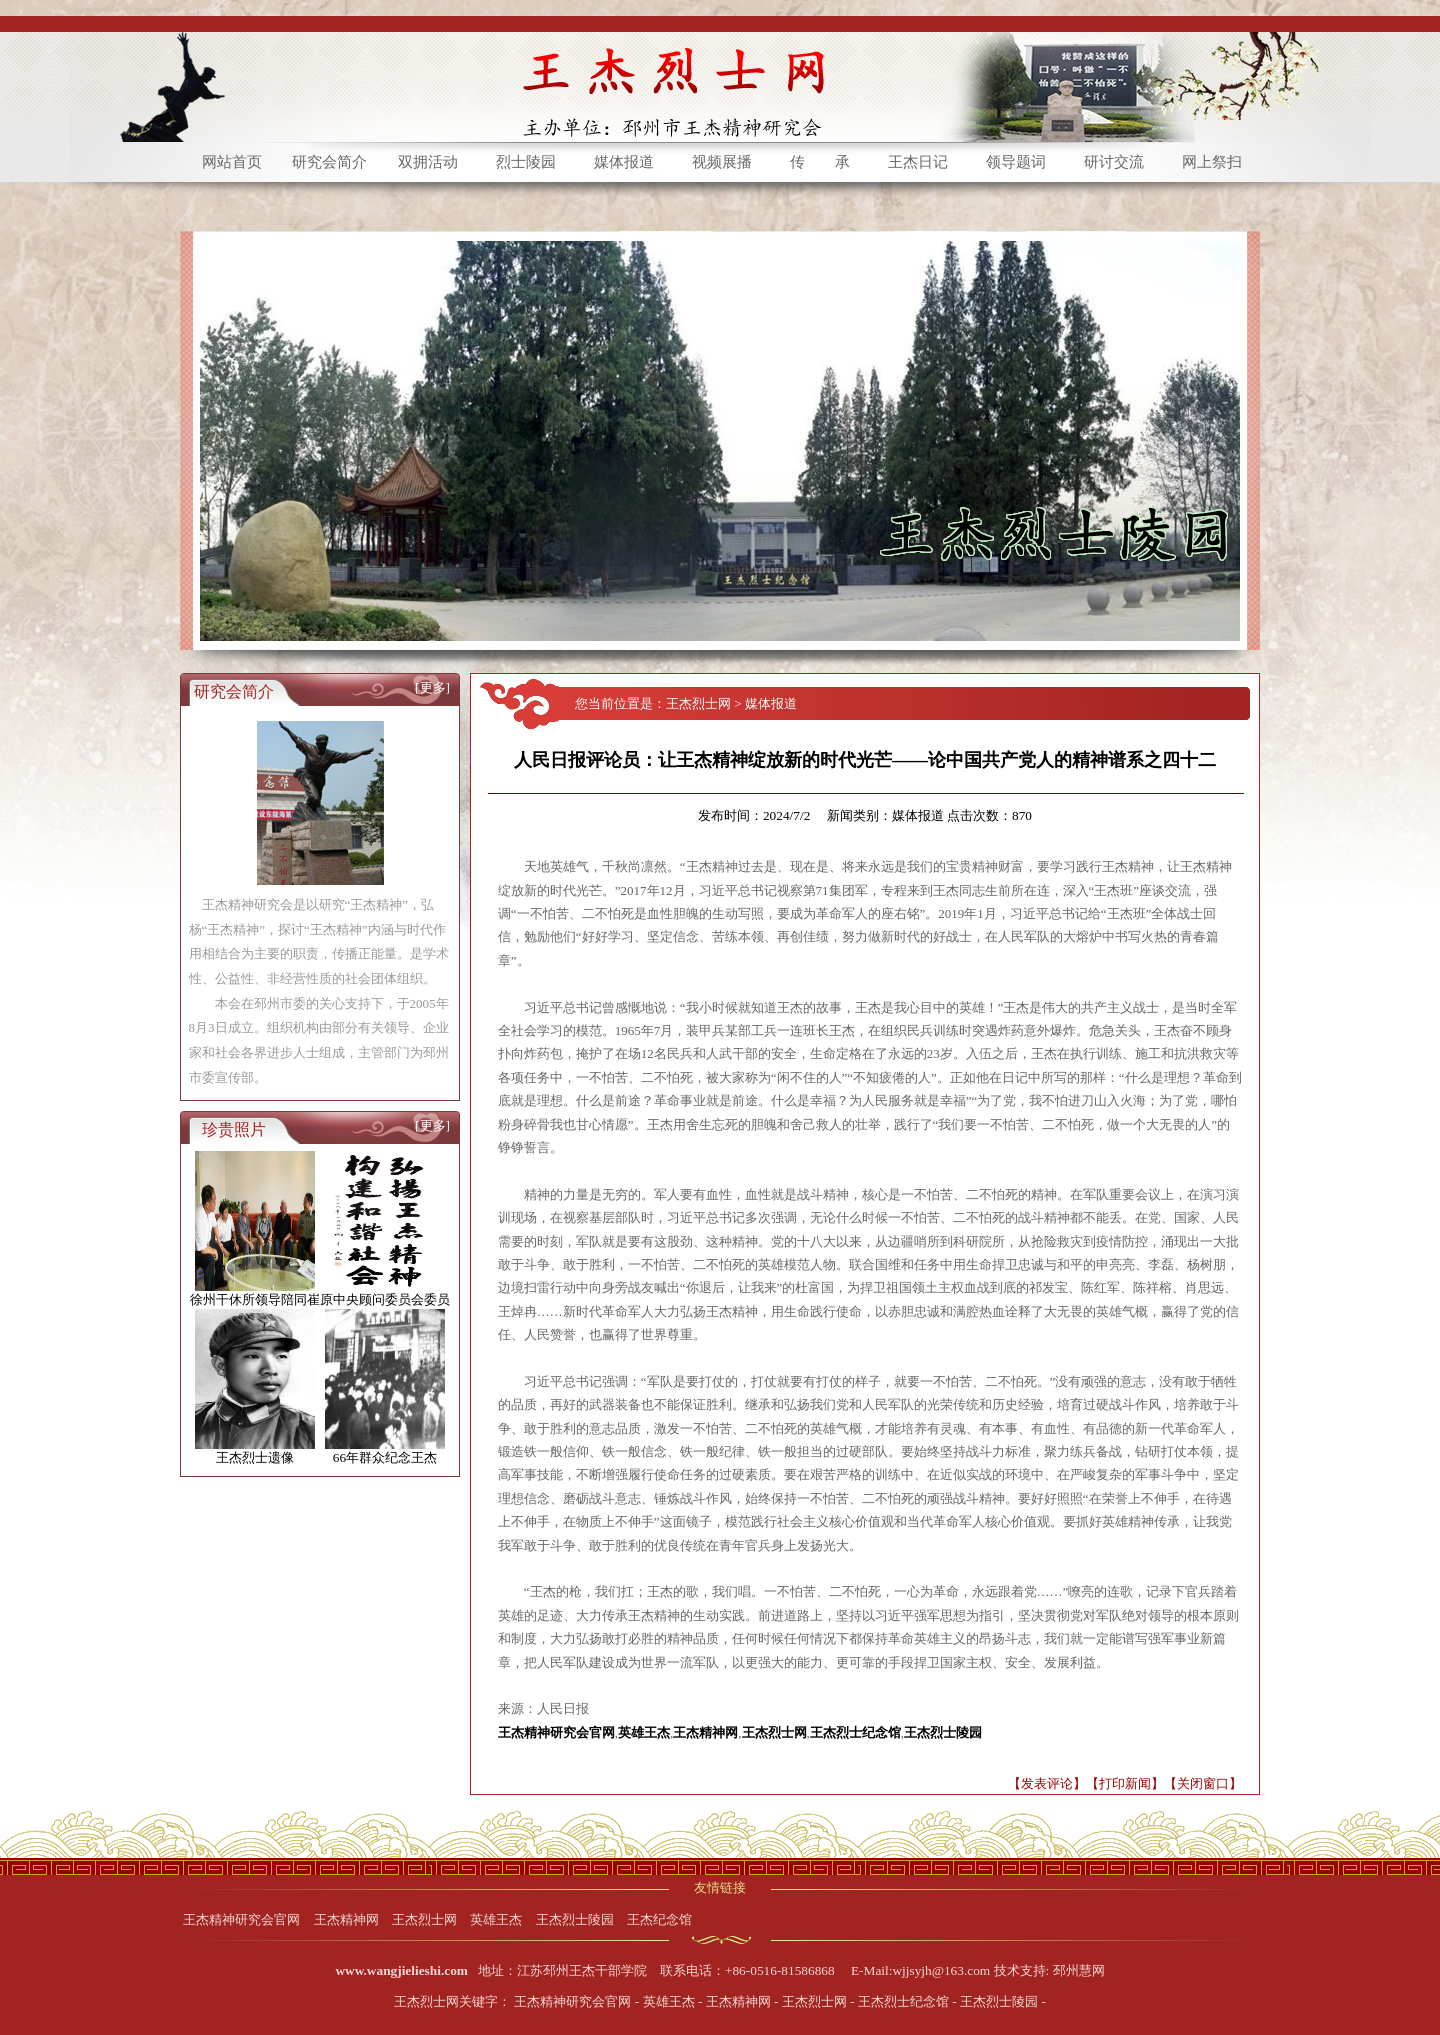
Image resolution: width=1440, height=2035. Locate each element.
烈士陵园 (526, 162)
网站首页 (232, 162)
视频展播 (722, 162)
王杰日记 (918, 162)
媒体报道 (624, 162)
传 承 (820, 162)
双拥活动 (428, 162)
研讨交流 (1114, 162)
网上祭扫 (1212, 162)
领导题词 (1016, 162)
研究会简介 (329, 162)
